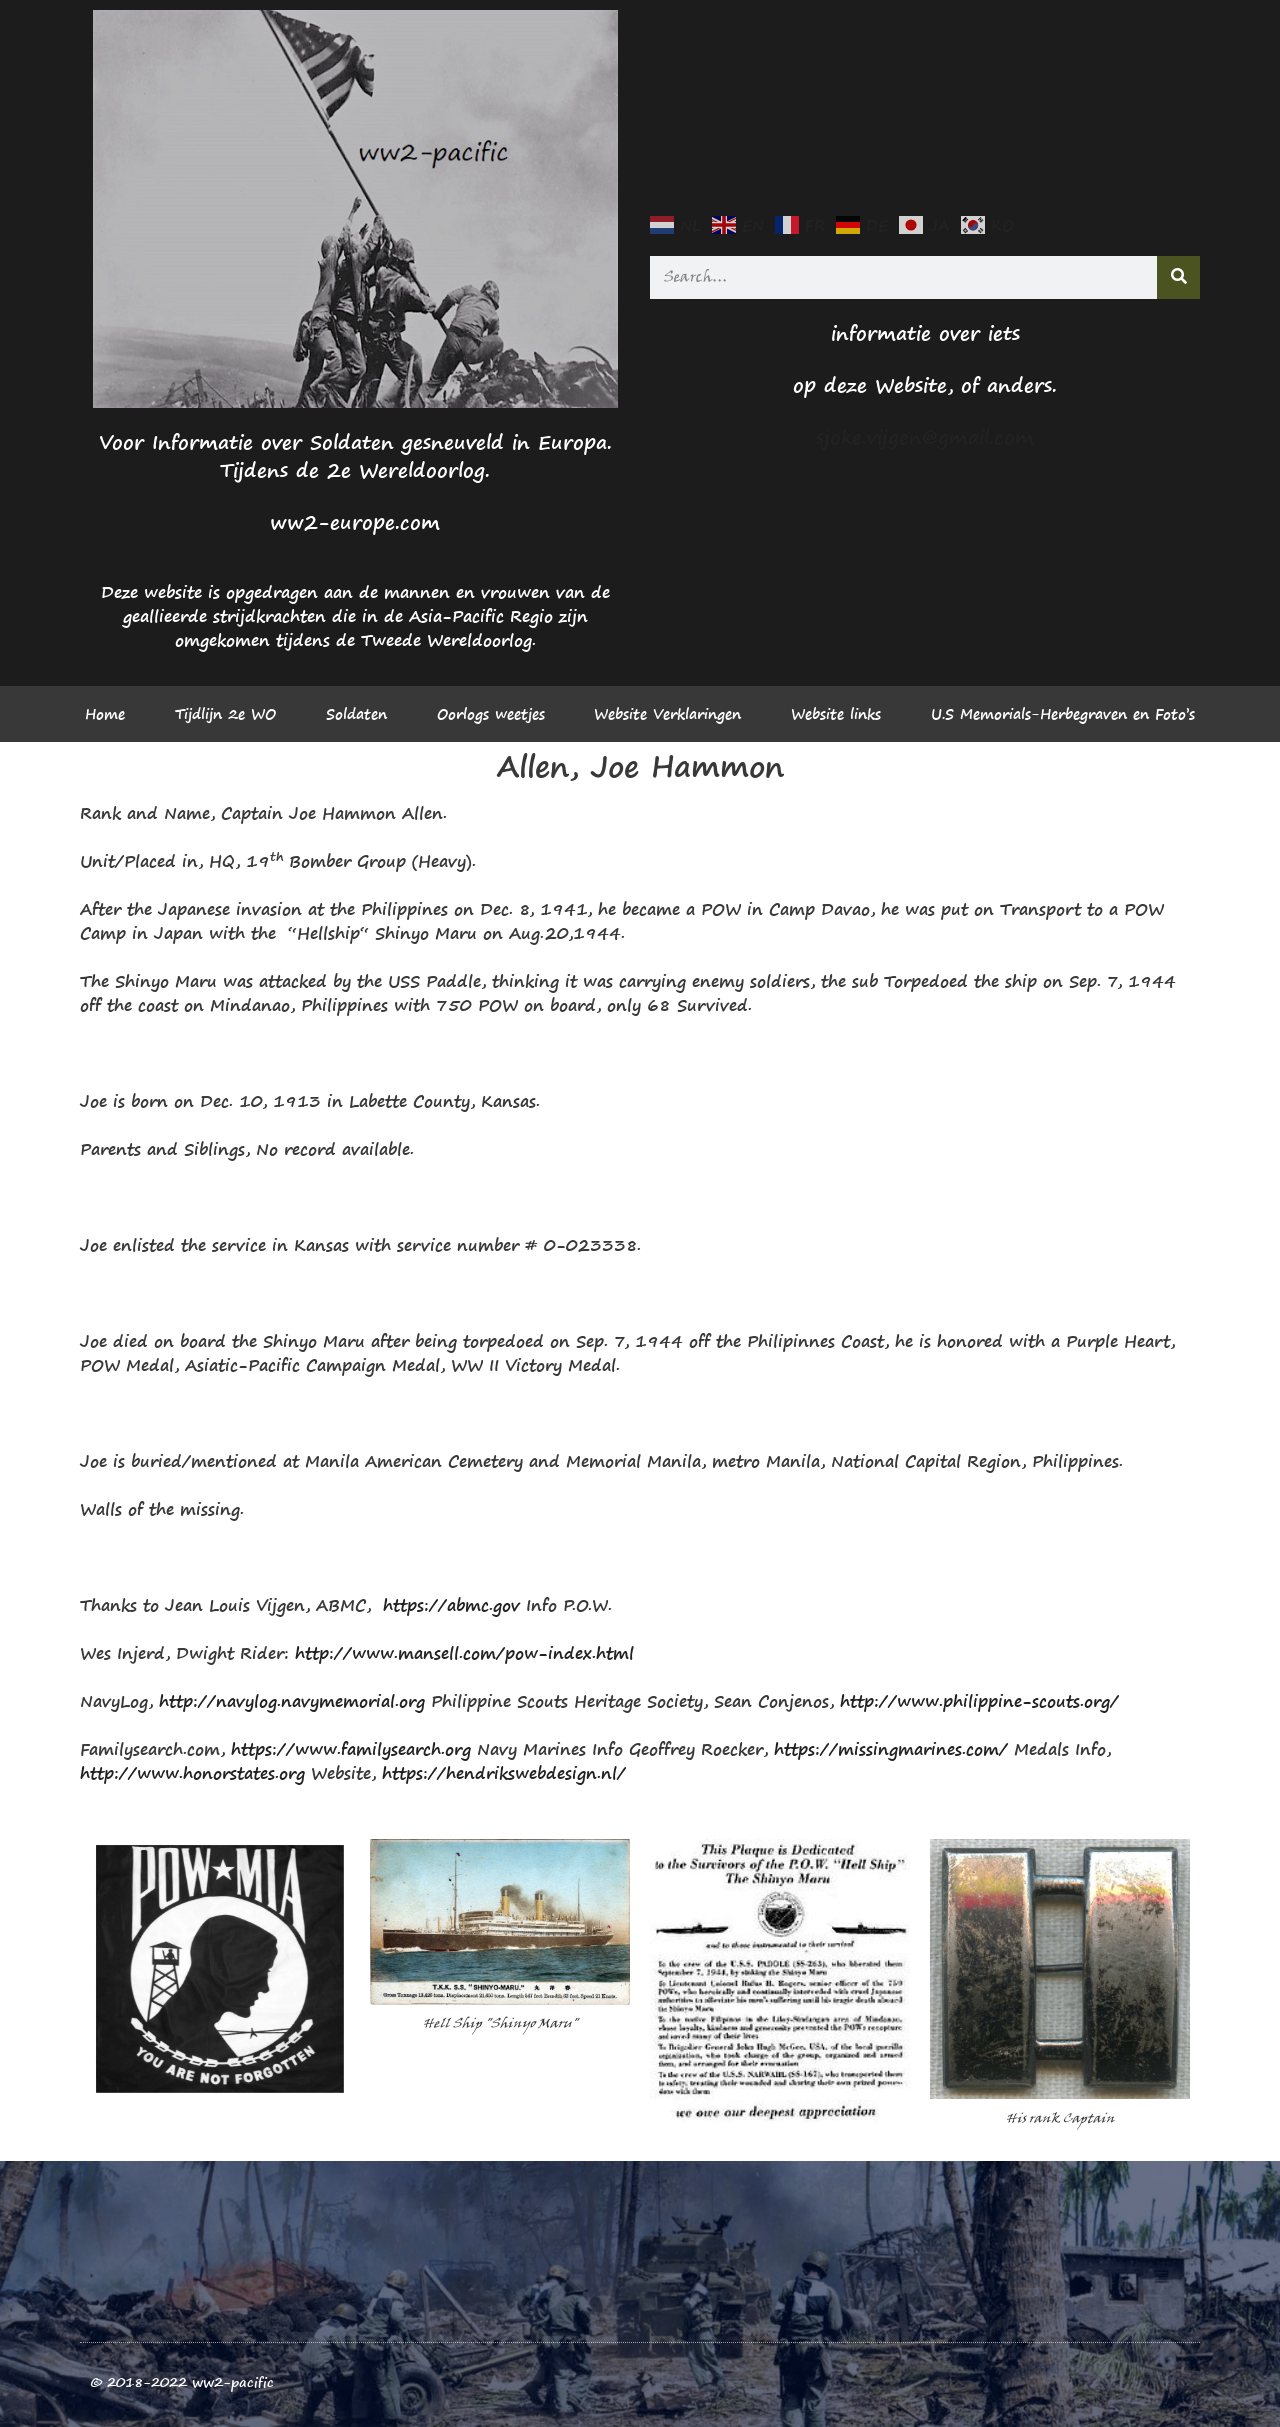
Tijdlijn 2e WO (225, 714)
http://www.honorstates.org (192, 1773)
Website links (836, 714)
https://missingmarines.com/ (891, 1749)
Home (105, 714)
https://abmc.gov (451, 1605)
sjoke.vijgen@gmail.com (925, 437)
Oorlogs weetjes (491, 714)
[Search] (1178, 277)
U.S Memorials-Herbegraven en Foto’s (1063, 714)
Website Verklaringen (667, 714)
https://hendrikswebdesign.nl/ (504, 1773)
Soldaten (356, 714)
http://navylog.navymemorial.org (292, 1701)
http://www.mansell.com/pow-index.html (464, 1653)
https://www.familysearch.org (351, 1749)
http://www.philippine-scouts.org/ (979, 1701)
